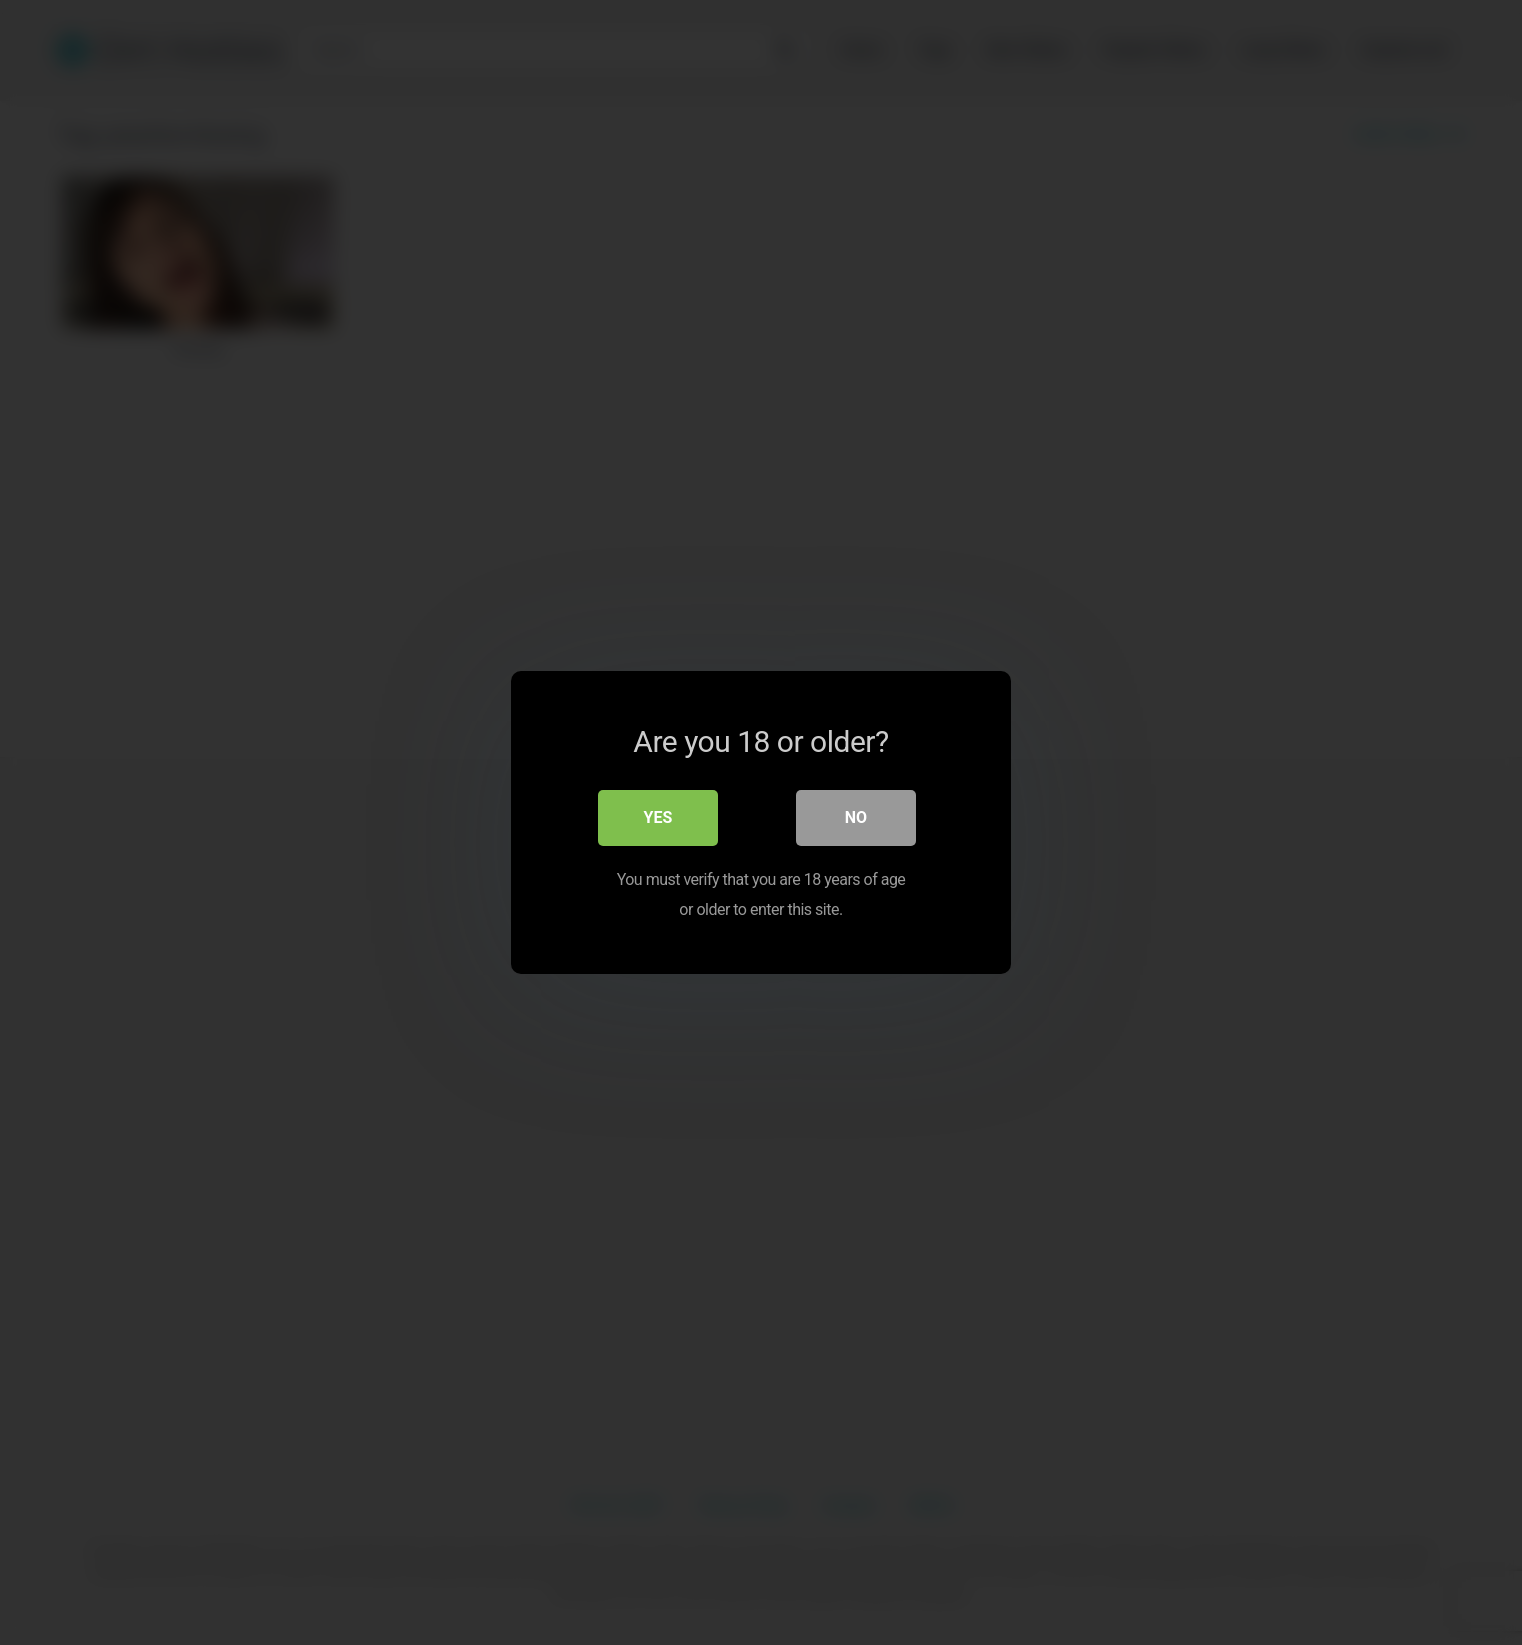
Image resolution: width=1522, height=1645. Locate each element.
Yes (658, 817)
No (856, 817)
